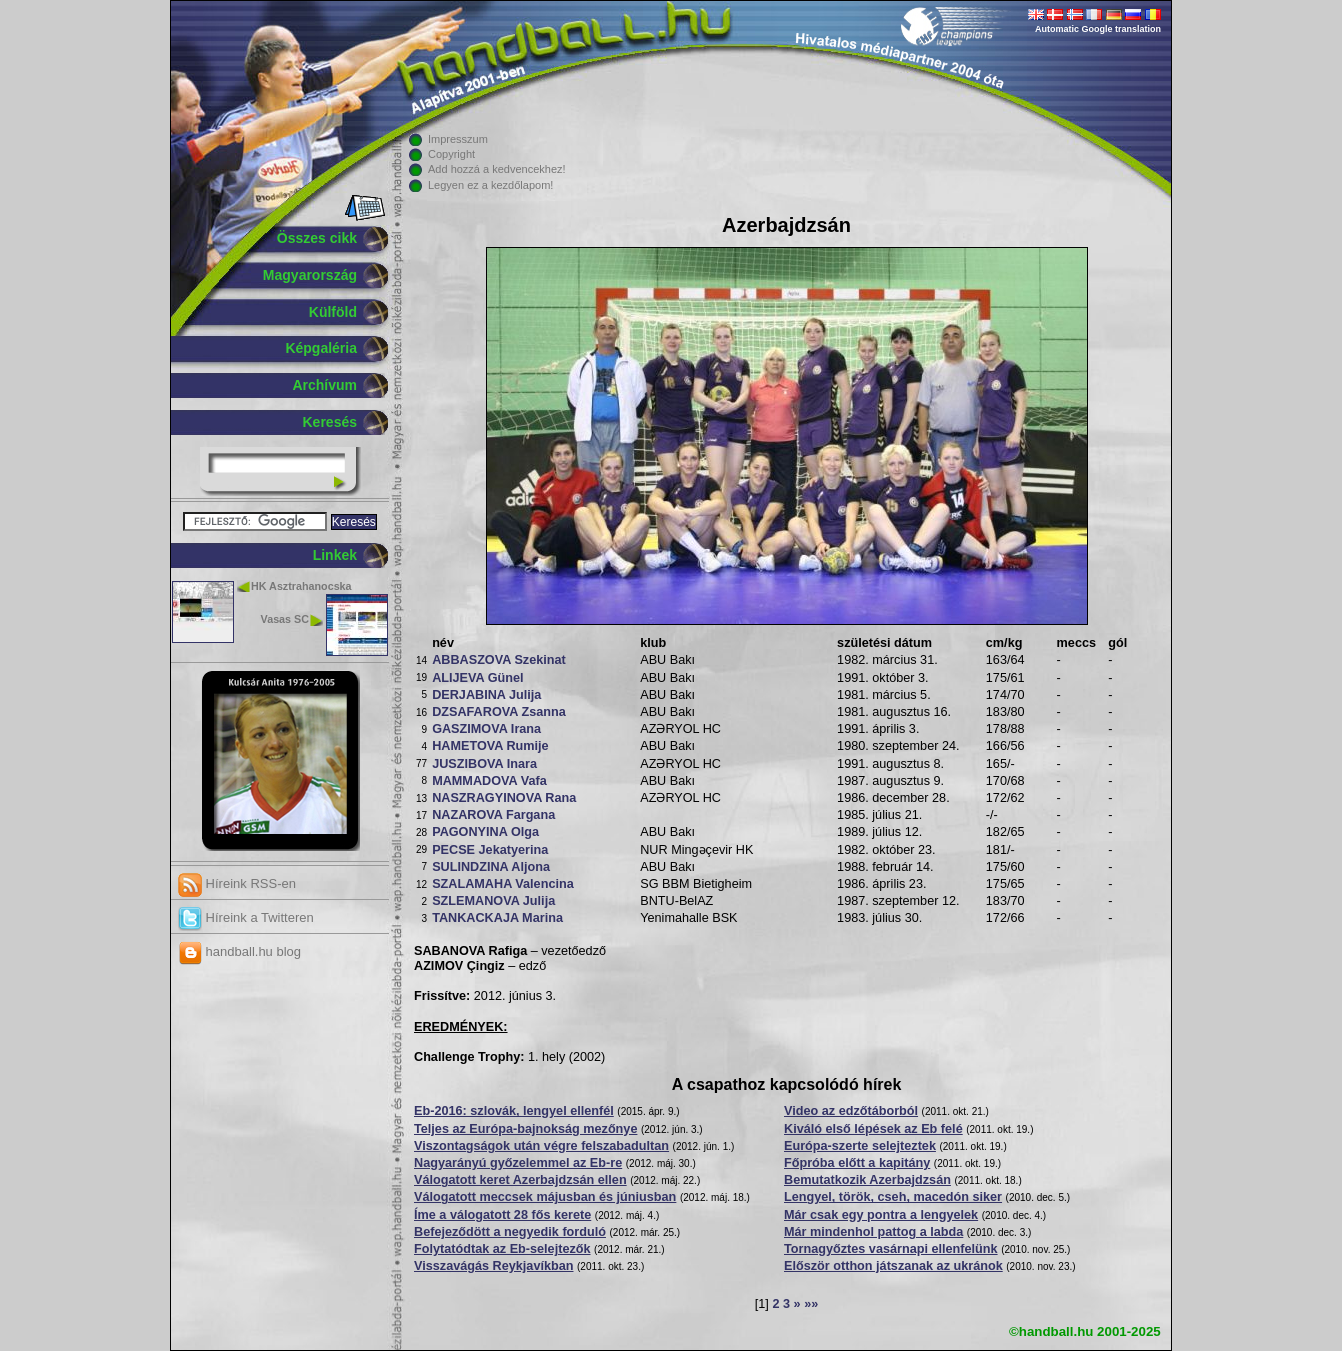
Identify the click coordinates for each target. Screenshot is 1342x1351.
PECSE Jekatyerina (490, 850)
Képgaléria (321, 348)
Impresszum (458, 139)
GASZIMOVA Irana (486, 729)
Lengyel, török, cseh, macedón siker (893, 1197)
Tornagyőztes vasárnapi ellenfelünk (891, 1249)
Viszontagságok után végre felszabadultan (541, 1146)
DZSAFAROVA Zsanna (499, 712)
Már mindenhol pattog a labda (873, 1232)
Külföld (333, 312)
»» (811, 1304)
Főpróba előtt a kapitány (857, 1163)
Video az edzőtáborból (851, 1111)
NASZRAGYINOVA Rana (504, 798)
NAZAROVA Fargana (493, 815)
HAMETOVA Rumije (490, 746)
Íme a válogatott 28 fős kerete (502, 1215)
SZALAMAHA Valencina (503, 884)
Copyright (451, 154)
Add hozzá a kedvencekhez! (497, 169)
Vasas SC (285, 619)
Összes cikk (317, 238)
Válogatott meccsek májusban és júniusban (545, 1197)
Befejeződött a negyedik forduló (510, 1232)
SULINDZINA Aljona (491, 867)
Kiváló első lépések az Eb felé (873, 1129)
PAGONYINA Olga (485, 832)
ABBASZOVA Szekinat (499, 660)
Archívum (324, 385)
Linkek (335, 555)
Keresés (330, 422)
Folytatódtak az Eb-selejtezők (502, 1249)
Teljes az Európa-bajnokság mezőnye (525, 1129)
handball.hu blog (239, 951)
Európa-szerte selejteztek (860, 1146)
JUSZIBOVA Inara (484, 764)
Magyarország (310, 275)
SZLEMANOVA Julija (493, 901)
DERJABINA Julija (486, 695)
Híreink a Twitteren (246, 917)
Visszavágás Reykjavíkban (493, 1266)
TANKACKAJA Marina (497, 918)
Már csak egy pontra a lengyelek (881, 1215)
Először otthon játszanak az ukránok (893, 1266)
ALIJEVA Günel (477, 678)
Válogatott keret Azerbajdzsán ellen (520, 1180)
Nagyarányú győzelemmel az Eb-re (518, 1163)
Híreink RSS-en (237, 883)
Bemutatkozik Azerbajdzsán (867, 1180)
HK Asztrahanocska (301, 586)
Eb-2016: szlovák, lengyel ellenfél (514, 1111)
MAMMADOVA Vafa (489, 781)
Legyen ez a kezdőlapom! (490, 185)
